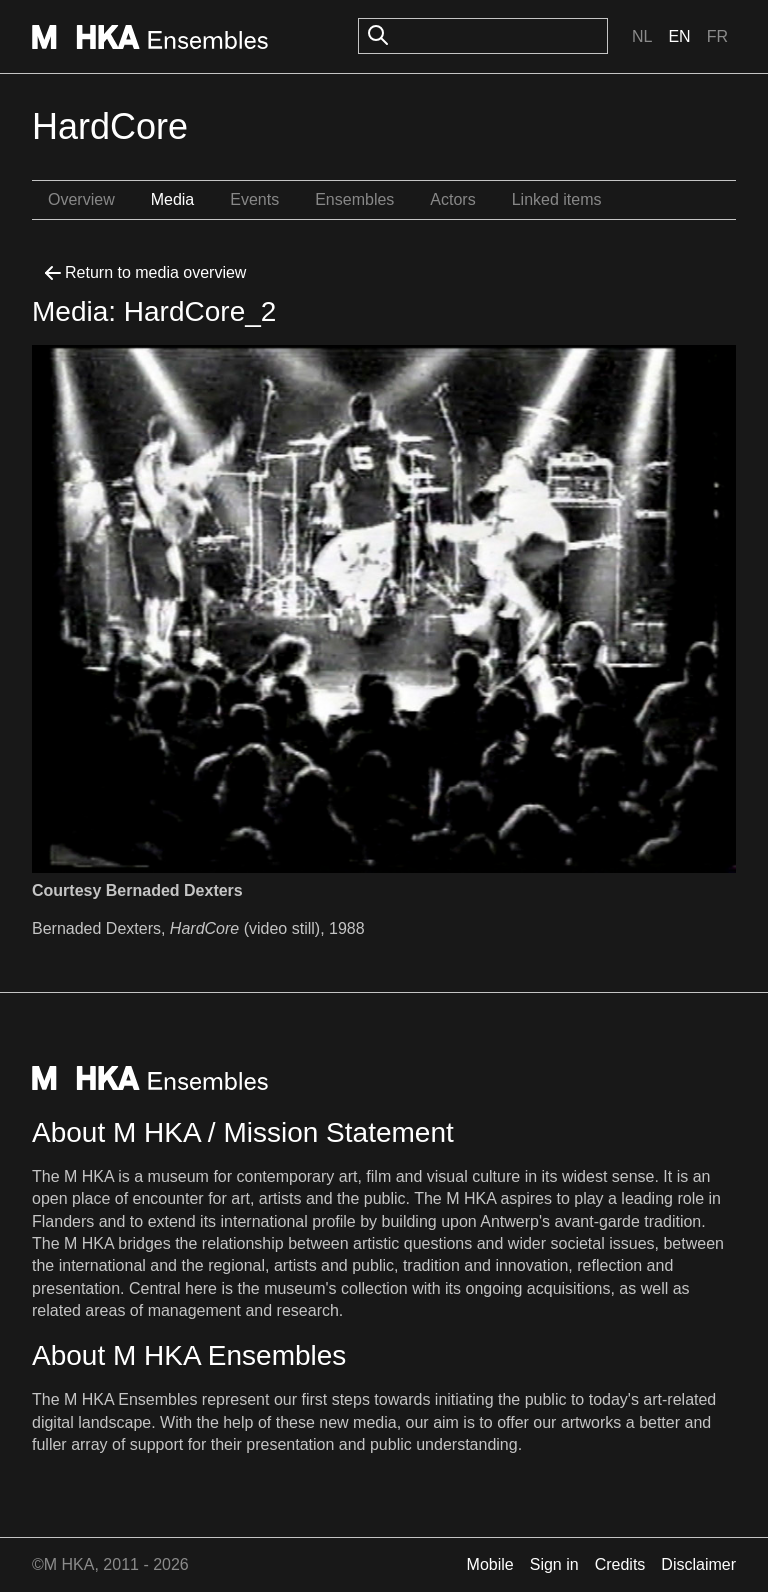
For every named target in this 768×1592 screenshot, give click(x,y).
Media (173, 199)
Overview (81, 199)
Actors (452, 199)
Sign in (554, 1564)
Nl (642, 36)
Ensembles (354, 199)
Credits (620, 1564)
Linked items (557, 199)
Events (254, 199)
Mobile (490, 1564)
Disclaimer (698, 1564)
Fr (717, 36)
